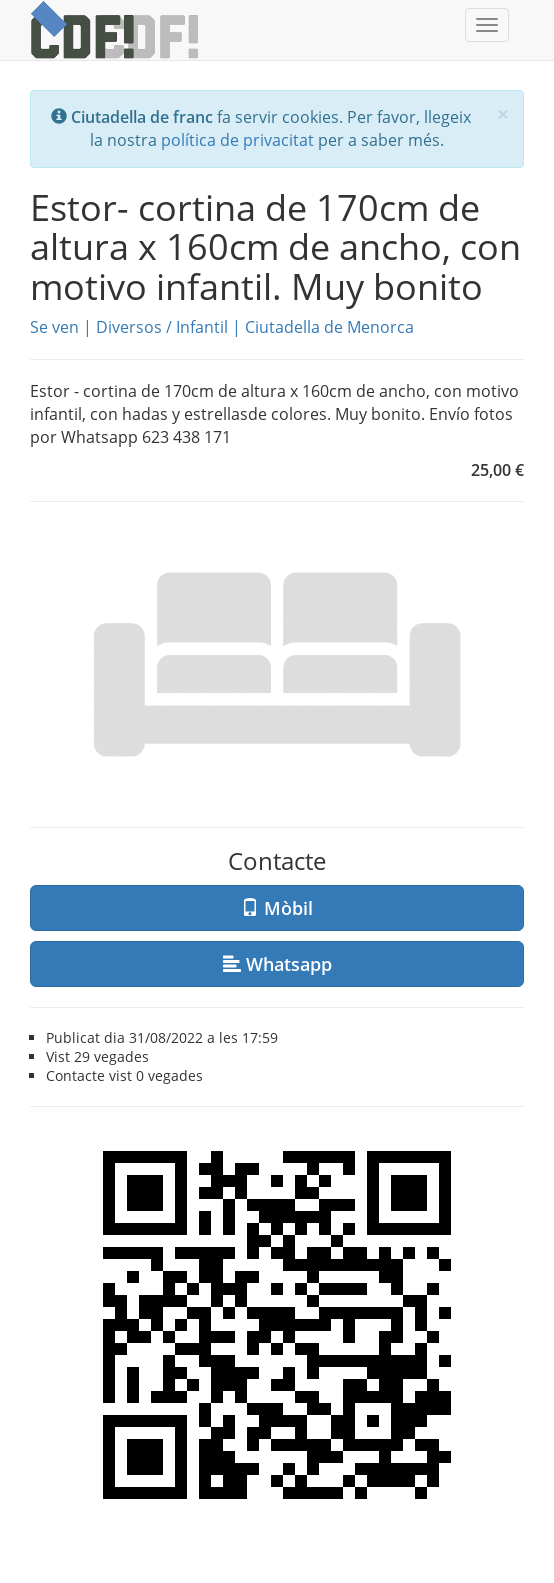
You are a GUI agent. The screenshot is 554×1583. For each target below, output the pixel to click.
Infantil (202, 327)
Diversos (129, 327)
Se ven (54, 327)
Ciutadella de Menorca (329, 327)
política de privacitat (237, 140)
